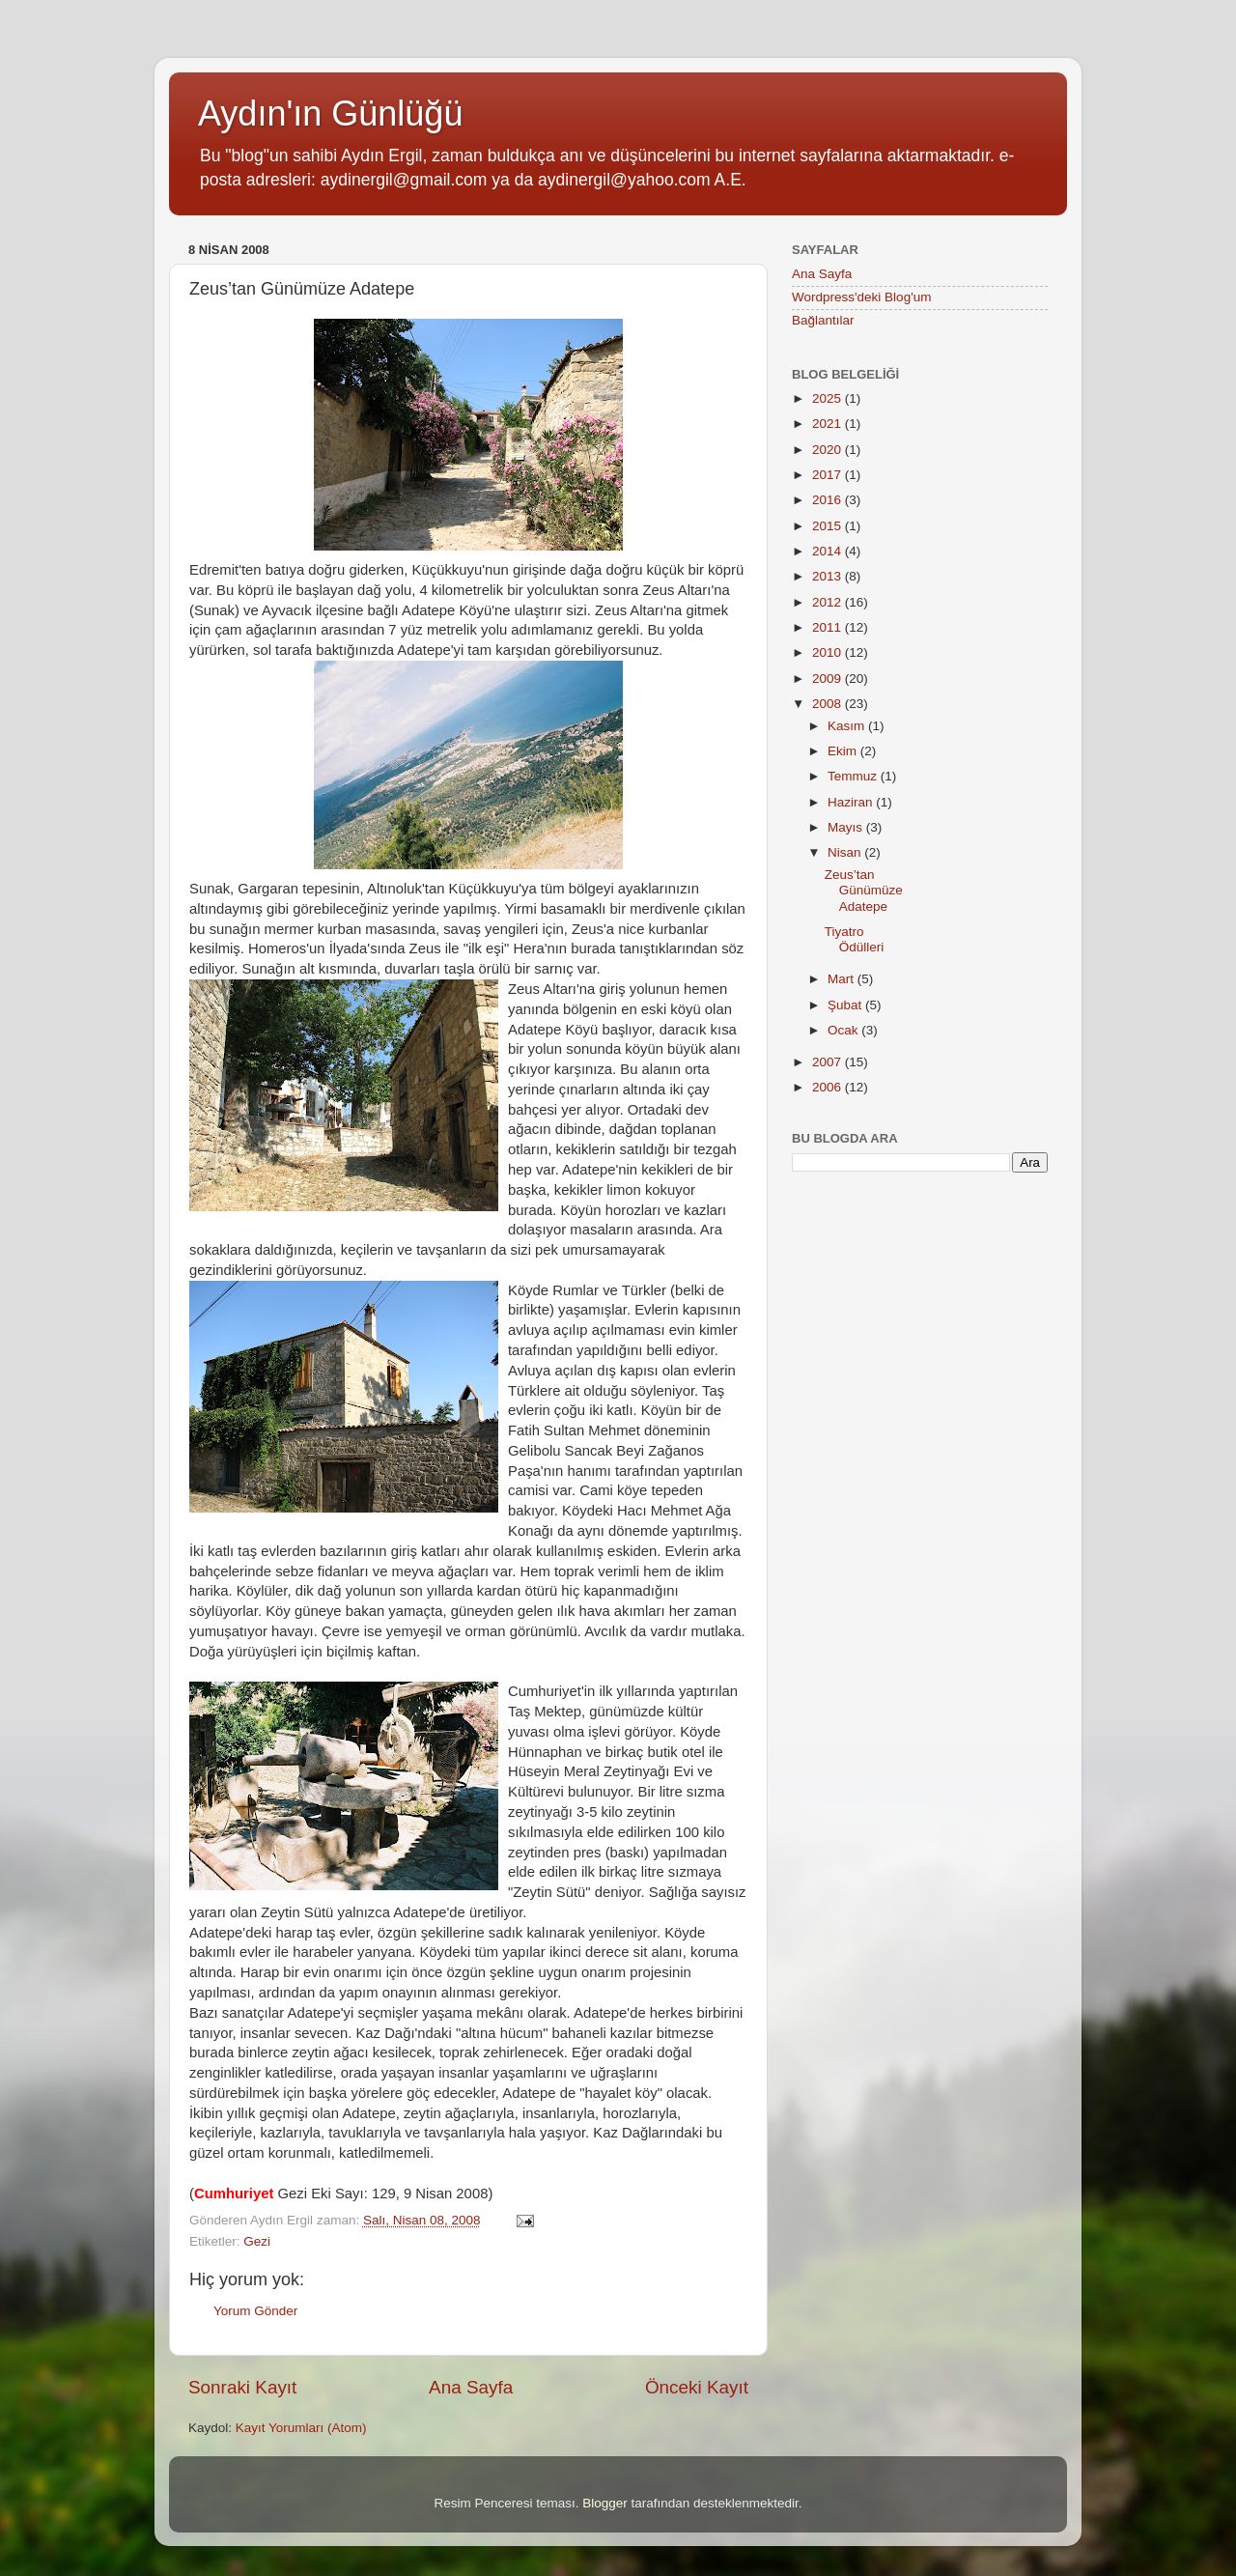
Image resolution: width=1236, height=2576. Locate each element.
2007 (828, 1062)
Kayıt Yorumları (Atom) (301, 2427)
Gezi (256, 2241)
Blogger (605, 2503)
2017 (828, 474)
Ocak (844, 1030)
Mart (842, 979)
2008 (828, 703)
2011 (828, 627)
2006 (828, 1087)
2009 (828, 678)
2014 (828, 551)
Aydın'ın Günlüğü (330, 113)
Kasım (848, 726)
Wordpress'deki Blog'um (861, 297)
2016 (828, 500)
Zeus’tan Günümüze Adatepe (864, 890)
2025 (828, 398)
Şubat (846, 1005)
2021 (828, 423)
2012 (828, 602)
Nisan (846, 852)
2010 (828, 652)
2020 (828, 449)
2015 (828, 526)
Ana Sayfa (471, 2387)
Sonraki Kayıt (242, 2387)
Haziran (852, 802)
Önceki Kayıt (696, 2387)
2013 (828, 576)
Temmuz (854, 776)
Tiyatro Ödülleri (855, 939)
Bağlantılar (823, 320)
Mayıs (847, 827)
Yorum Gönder (255, 2311)
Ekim (844, 751)
